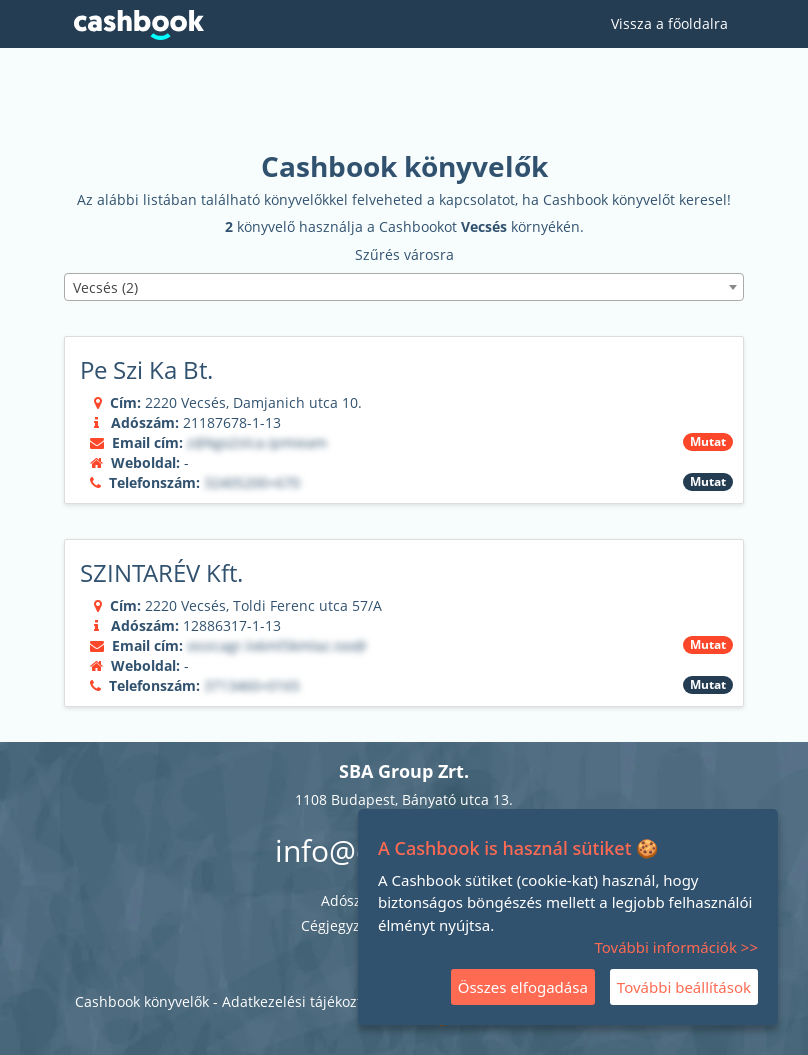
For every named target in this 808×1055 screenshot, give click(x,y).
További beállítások (684, 987)
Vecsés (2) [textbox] (105, 287)
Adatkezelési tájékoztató (302, 1001)
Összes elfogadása (523, 987)
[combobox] (404, 287)
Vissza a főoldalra (669, 23)
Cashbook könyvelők (142, 1001)
